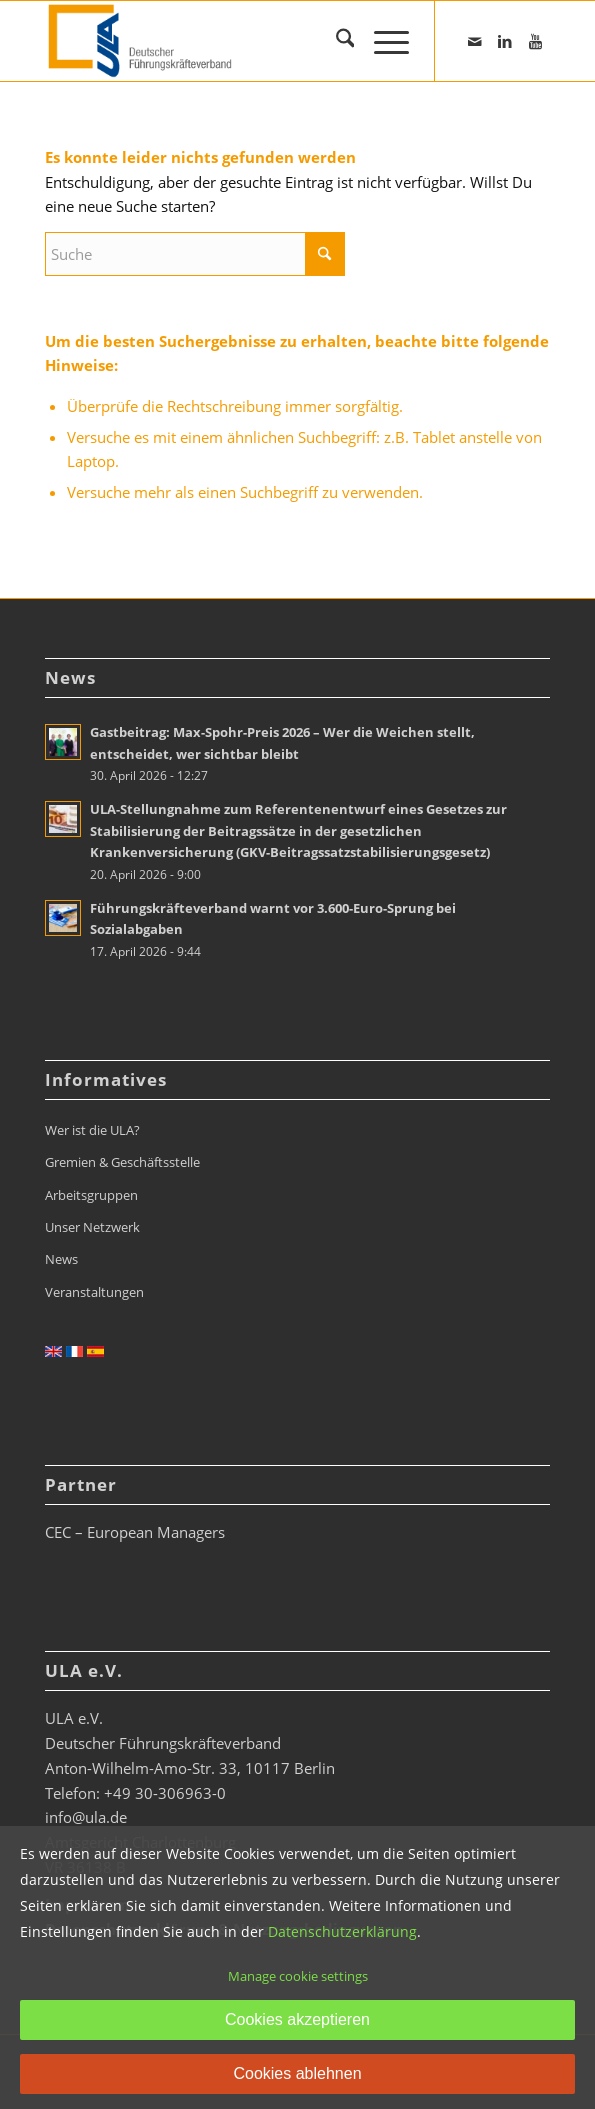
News (61, 1259)
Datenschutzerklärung (342, 1931)
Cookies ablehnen (297, 2073)
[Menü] (381, 41)
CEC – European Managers (135, 1532)
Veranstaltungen (94, 1292)
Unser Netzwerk (92, 1227)
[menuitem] (335, 41)
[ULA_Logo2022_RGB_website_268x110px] (247, 41)
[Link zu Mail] (475, 41)
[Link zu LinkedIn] (505, 41)
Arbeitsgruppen (91, 1195)
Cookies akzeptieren (297, 2019)
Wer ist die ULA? (92, 1130)
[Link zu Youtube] (535, 41)
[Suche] (335, 41)
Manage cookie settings (298, 1976)
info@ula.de (86, 1817)
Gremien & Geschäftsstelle (122, 1162)
